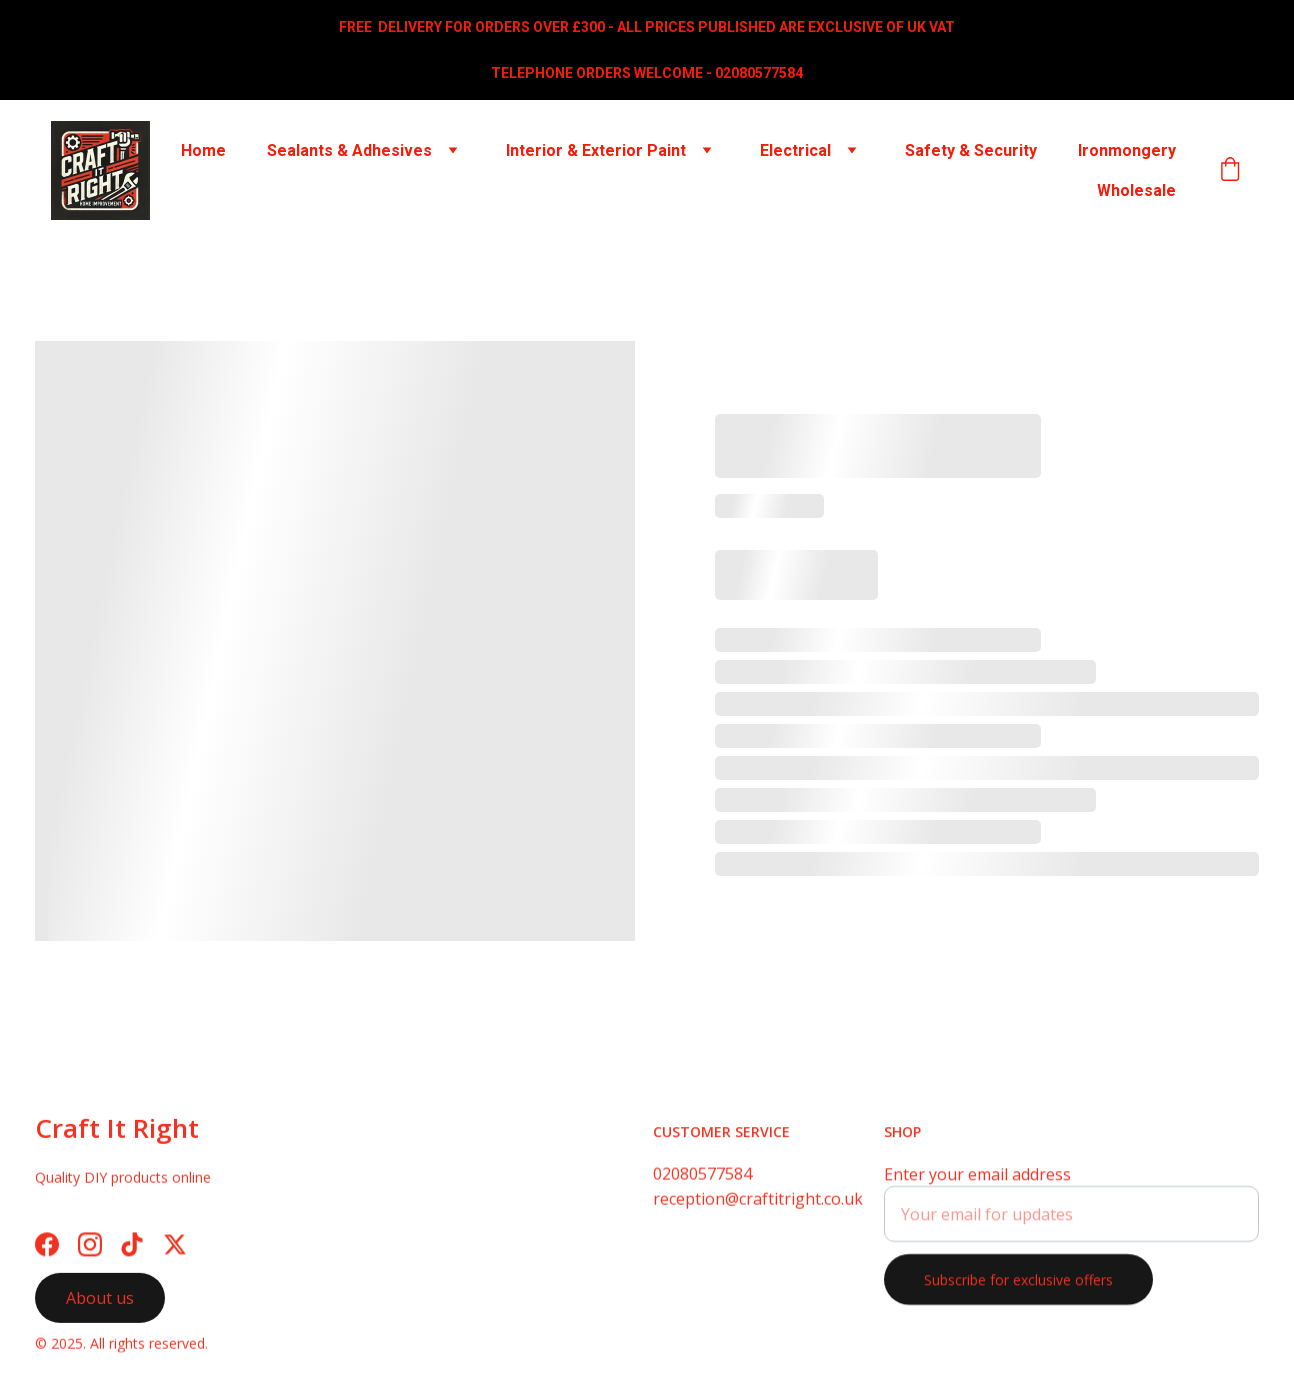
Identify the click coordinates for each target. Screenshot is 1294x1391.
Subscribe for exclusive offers (1018, 1291)
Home (203, 150)
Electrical (795, 150)
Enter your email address (977, 1186)
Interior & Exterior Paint (596, 150)
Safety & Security (971, 150)
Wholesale (1136, 190)
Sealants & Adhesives (349, 150)
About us (100, 1302)
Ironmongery (1127, 150)
